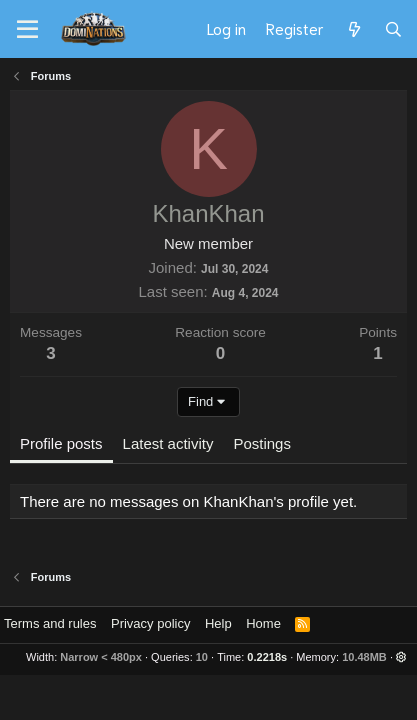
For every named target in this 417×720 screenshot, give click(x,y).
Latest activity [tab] (168, 443)
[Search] (393, 29)
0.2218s (267, 657)
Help (218, 623)
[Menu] (27, 30)
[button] (401, 657)
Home (263, 623)
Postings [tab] (262, 443)
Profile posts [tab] (61, 443)
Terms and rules (50, 623)
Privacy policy (150, 623)
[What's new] (353, 29)
